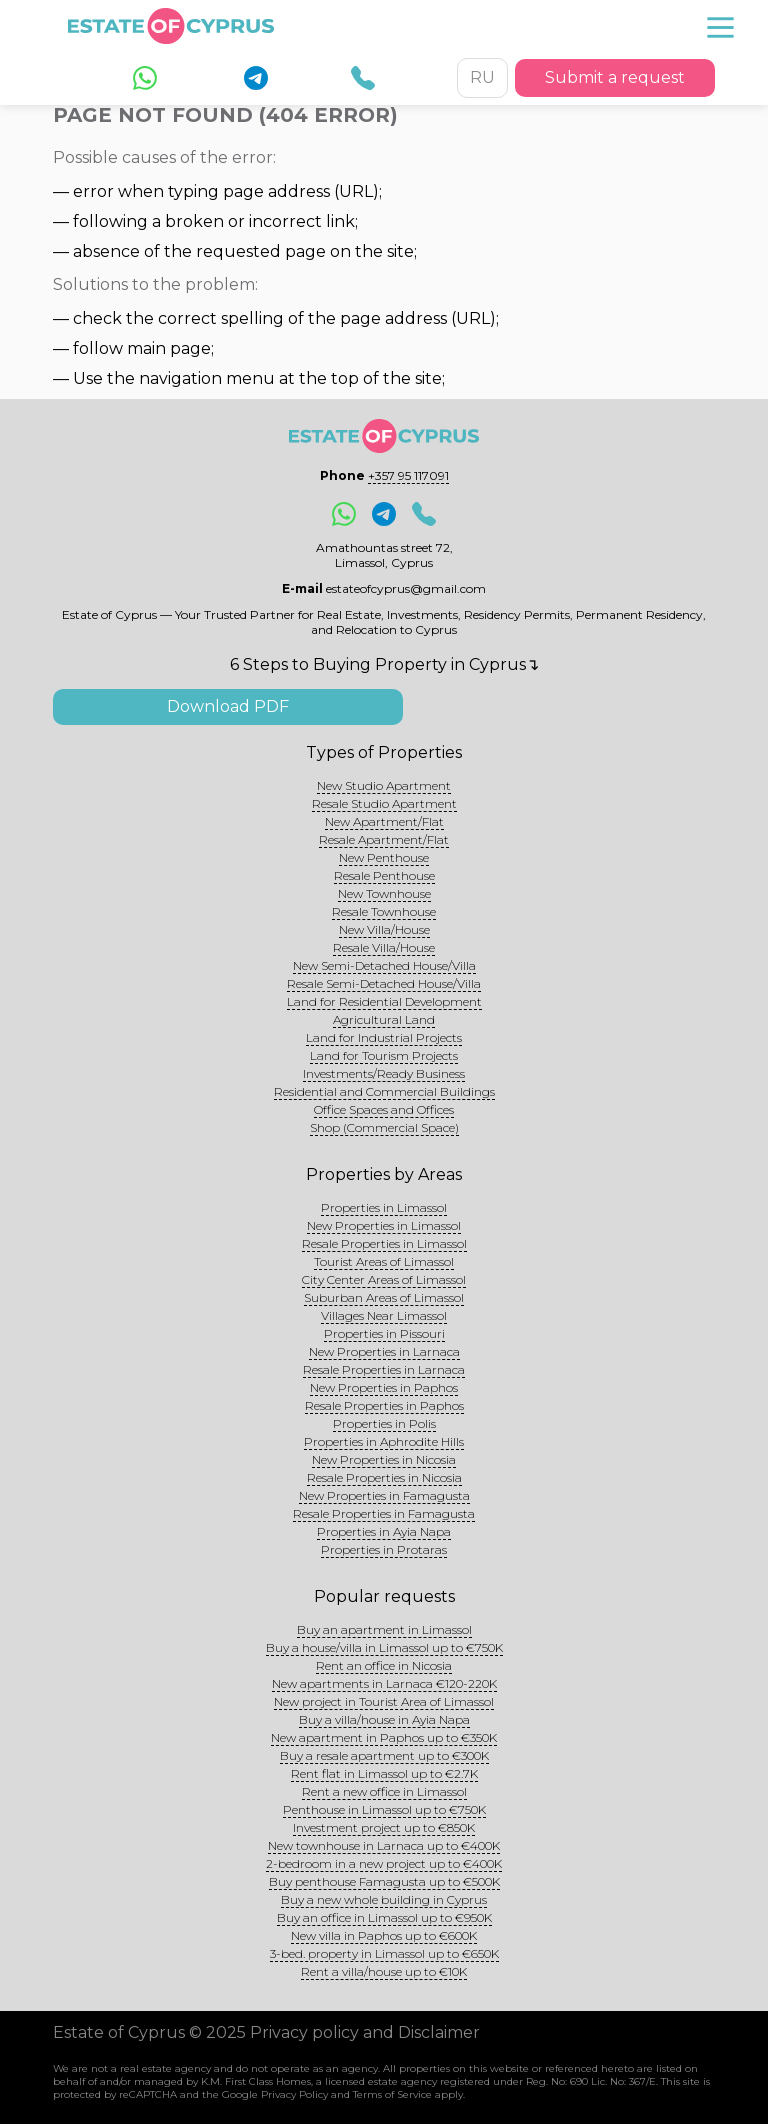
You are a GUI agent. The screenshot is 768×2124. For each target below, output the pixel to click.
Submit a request (615, 77)
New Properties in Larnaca (384, 1351)
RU (482, 77)
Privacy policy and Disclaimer (365, 2032)
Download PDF (228, 706)
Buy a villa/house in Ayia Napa (384, 1719)
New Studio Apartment (384, 785)
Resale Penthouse (384, 875)
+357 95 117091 (408, 475)
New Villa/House (384, 929)
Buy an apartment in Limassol (384, 1629)
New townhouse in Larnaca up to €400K (384, 1845)
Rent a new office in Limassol (384, 1791)
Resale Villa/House (384, 947)
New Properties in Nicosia (384, 1459)
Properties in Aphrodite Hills (384, 1441)
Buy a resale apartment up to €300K (384, 1755)
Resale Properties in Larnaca (384, 1369)
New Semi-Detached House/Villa (384, 965)
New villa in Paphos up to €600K (384, 1935)
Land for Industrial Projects (384, 1037)
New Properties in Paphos (384, 1387)
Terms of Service (392, 2094)
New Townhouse (384, 893)
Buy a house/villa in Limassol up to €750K (384, 1647)
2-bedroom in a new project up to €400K (384, 1863)
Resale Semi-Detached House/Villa (384, 983)
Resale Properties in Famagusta (384, 1513)
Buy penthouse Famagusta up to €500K (384, 1881)
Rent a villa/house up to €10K (384, 1971)
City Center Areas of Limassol (384, 1279)
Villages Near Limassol (384, 1315)
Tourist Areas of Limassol (384, 1261)
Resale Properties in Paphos (384, 1405)
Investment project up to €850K (384, 1827)
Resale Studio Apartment (384, 803)
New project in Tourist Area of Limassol (384, 1701)
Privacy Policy (294, 2094)
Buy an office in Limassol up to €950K (384, 1917)
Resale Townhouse (384, 911)
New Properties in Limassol (384, 1225)
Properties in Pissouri (384, 1333)
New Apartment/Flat (384, 821)
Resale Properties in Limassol (384, 1243)
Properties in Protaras (384, 1549)
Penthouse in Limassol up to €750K (384, 1809)
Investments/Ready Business (384, 1073)
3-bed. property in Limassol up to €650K (384, 1953)
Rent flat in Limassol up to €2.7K (384, 1773)
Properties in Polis (384, 1423)
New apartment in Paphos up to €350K (384, 1737)
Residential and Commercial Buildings (384, 1091)
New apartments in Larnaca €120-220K (384, 1683)
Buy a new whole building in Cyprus (384, 1899)
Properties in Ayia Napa (384, 1531)
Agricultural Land (384, 1019)
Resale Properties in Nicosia (384, 1477)
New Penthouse (384, 857)
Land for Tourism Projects (384, 1055)
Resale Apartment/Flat (384, 839)
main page (169, 348)
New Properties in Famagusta (384, 1495)
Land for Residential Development (384, 1001)
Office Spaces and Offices (384, 1109)
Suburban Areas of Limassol (384, 1297)
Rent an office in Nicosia (384, 1665)
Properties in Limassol (384, 1207)
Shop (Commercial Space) (384, 1127)
